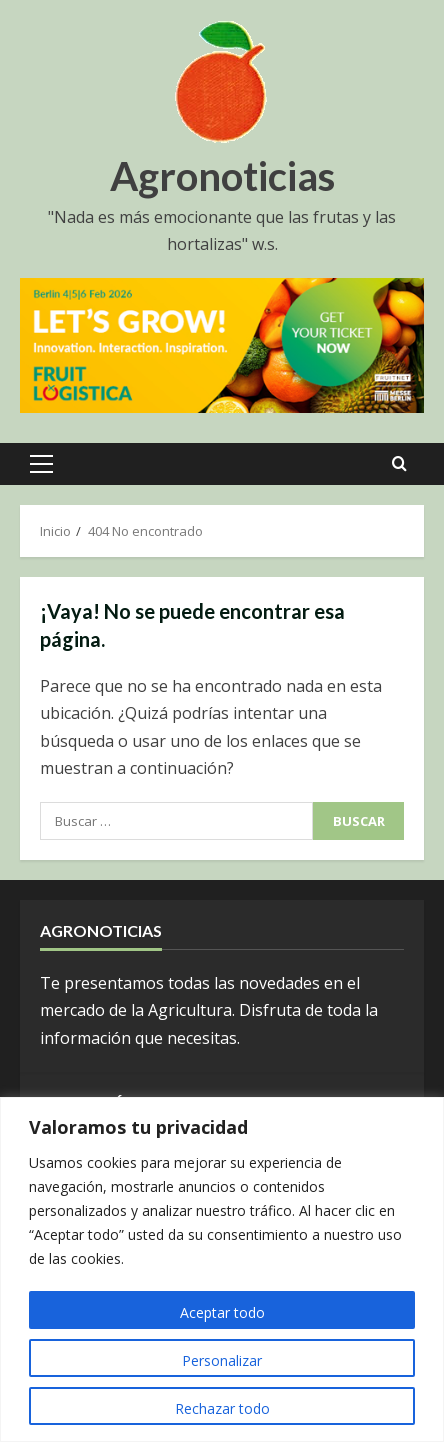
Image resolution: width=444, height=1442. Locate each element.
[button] (41, 464)
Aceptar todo (222, 1312)
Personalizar (222, 1360)
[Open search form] (399, 464)
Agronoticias (222, 176)
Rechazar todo (222, 1408)
